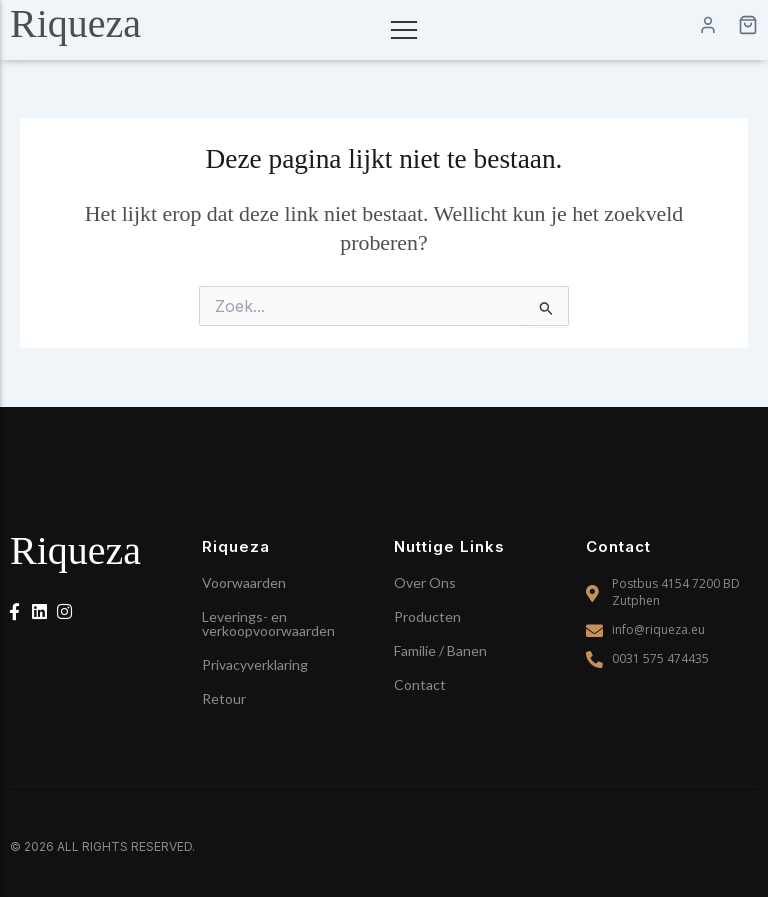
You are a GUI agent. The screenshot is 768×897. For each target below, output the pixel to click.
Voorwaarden (244, 582)
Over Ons (425, 582)
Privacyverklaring (255, 664)
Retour (224, 698)
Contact (420, 684)
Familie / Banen (440, 650)
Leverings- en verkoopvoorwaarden (268, 623)
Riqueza (75, 23)
